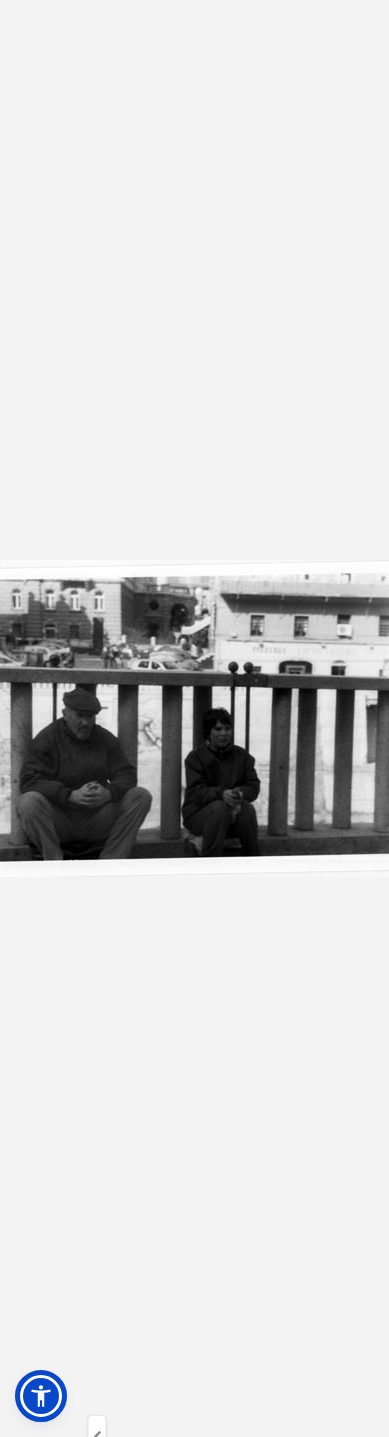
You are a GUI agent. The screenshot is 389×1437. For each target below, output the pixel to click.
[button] (41, 1396)
